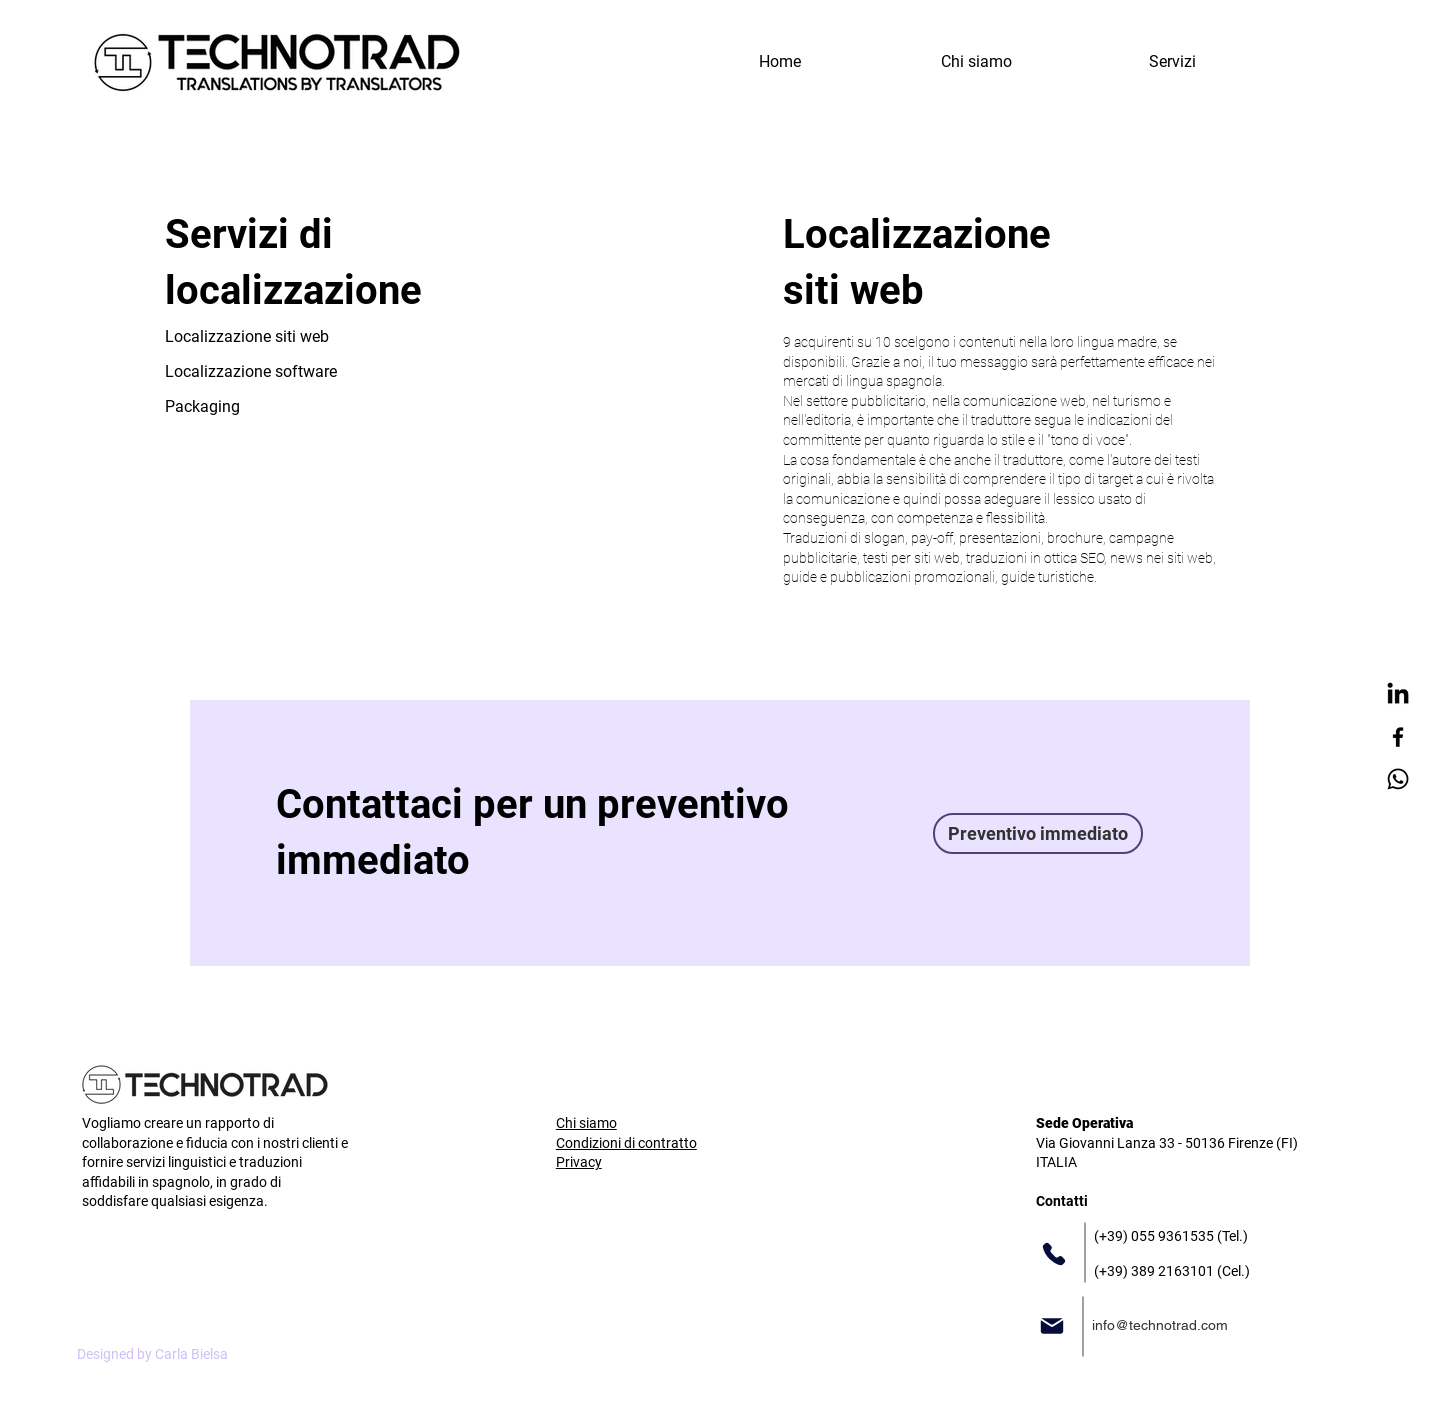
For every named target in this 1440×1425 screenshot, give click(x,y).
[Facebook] (1398, 737)
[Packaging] (203, 406)
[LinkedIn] (1398, 695)
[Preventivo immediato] (1038, 833)
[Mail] (1052, 1326)
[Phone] (1054, 1254)
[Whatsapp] (1398, 779)
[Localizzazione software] (252, 371)
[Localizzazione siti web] (252, 336)
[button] (1172, 62)
